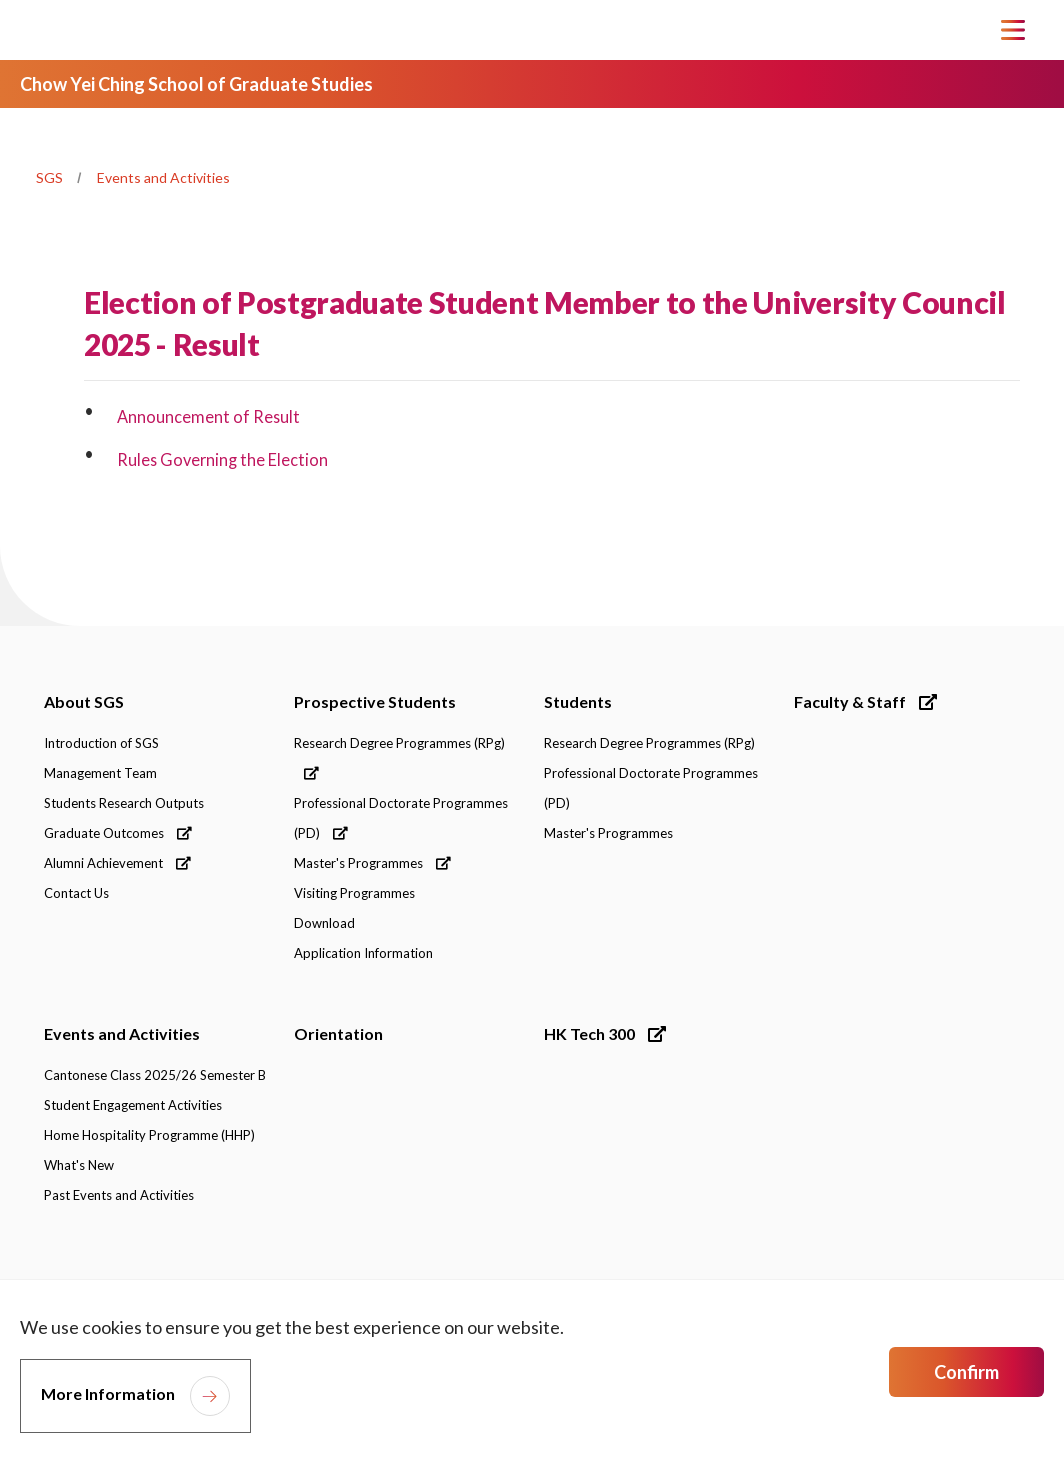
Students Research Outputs (124, 803)
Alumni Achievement (117, 863)
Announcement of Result (209, 416)
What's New (79, 1165)
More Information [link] (108, 1393)
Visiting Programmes (354, 893)
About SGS (84, 701)
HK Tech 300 (605, 1033)
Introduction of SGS (101, 743)
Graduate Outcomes (118, 833)
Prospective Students (375, 701)
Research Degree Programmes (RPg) (399, 757)
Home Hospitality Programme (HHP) (149, 1135)
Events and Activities (163, 177)
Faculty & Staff (865, 701)
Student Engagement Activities (133, 1105)
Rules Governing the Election (224, 459)
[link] (926, 1272)
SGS (49, 177)
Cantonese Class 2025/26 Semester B (155, 1075)
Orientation (338, 1033)
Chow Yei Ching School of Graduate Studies (196, 84)
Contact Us (76, 893)
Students (578, 701)
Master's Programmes (372, 863)
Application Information (363, 953)
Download (324, 923)
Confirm (966, 1372)
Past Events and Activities (119, 1195)
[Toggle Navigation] (1013, 30)
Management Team (100, 773)
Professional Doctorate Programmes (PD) (401, 818)
